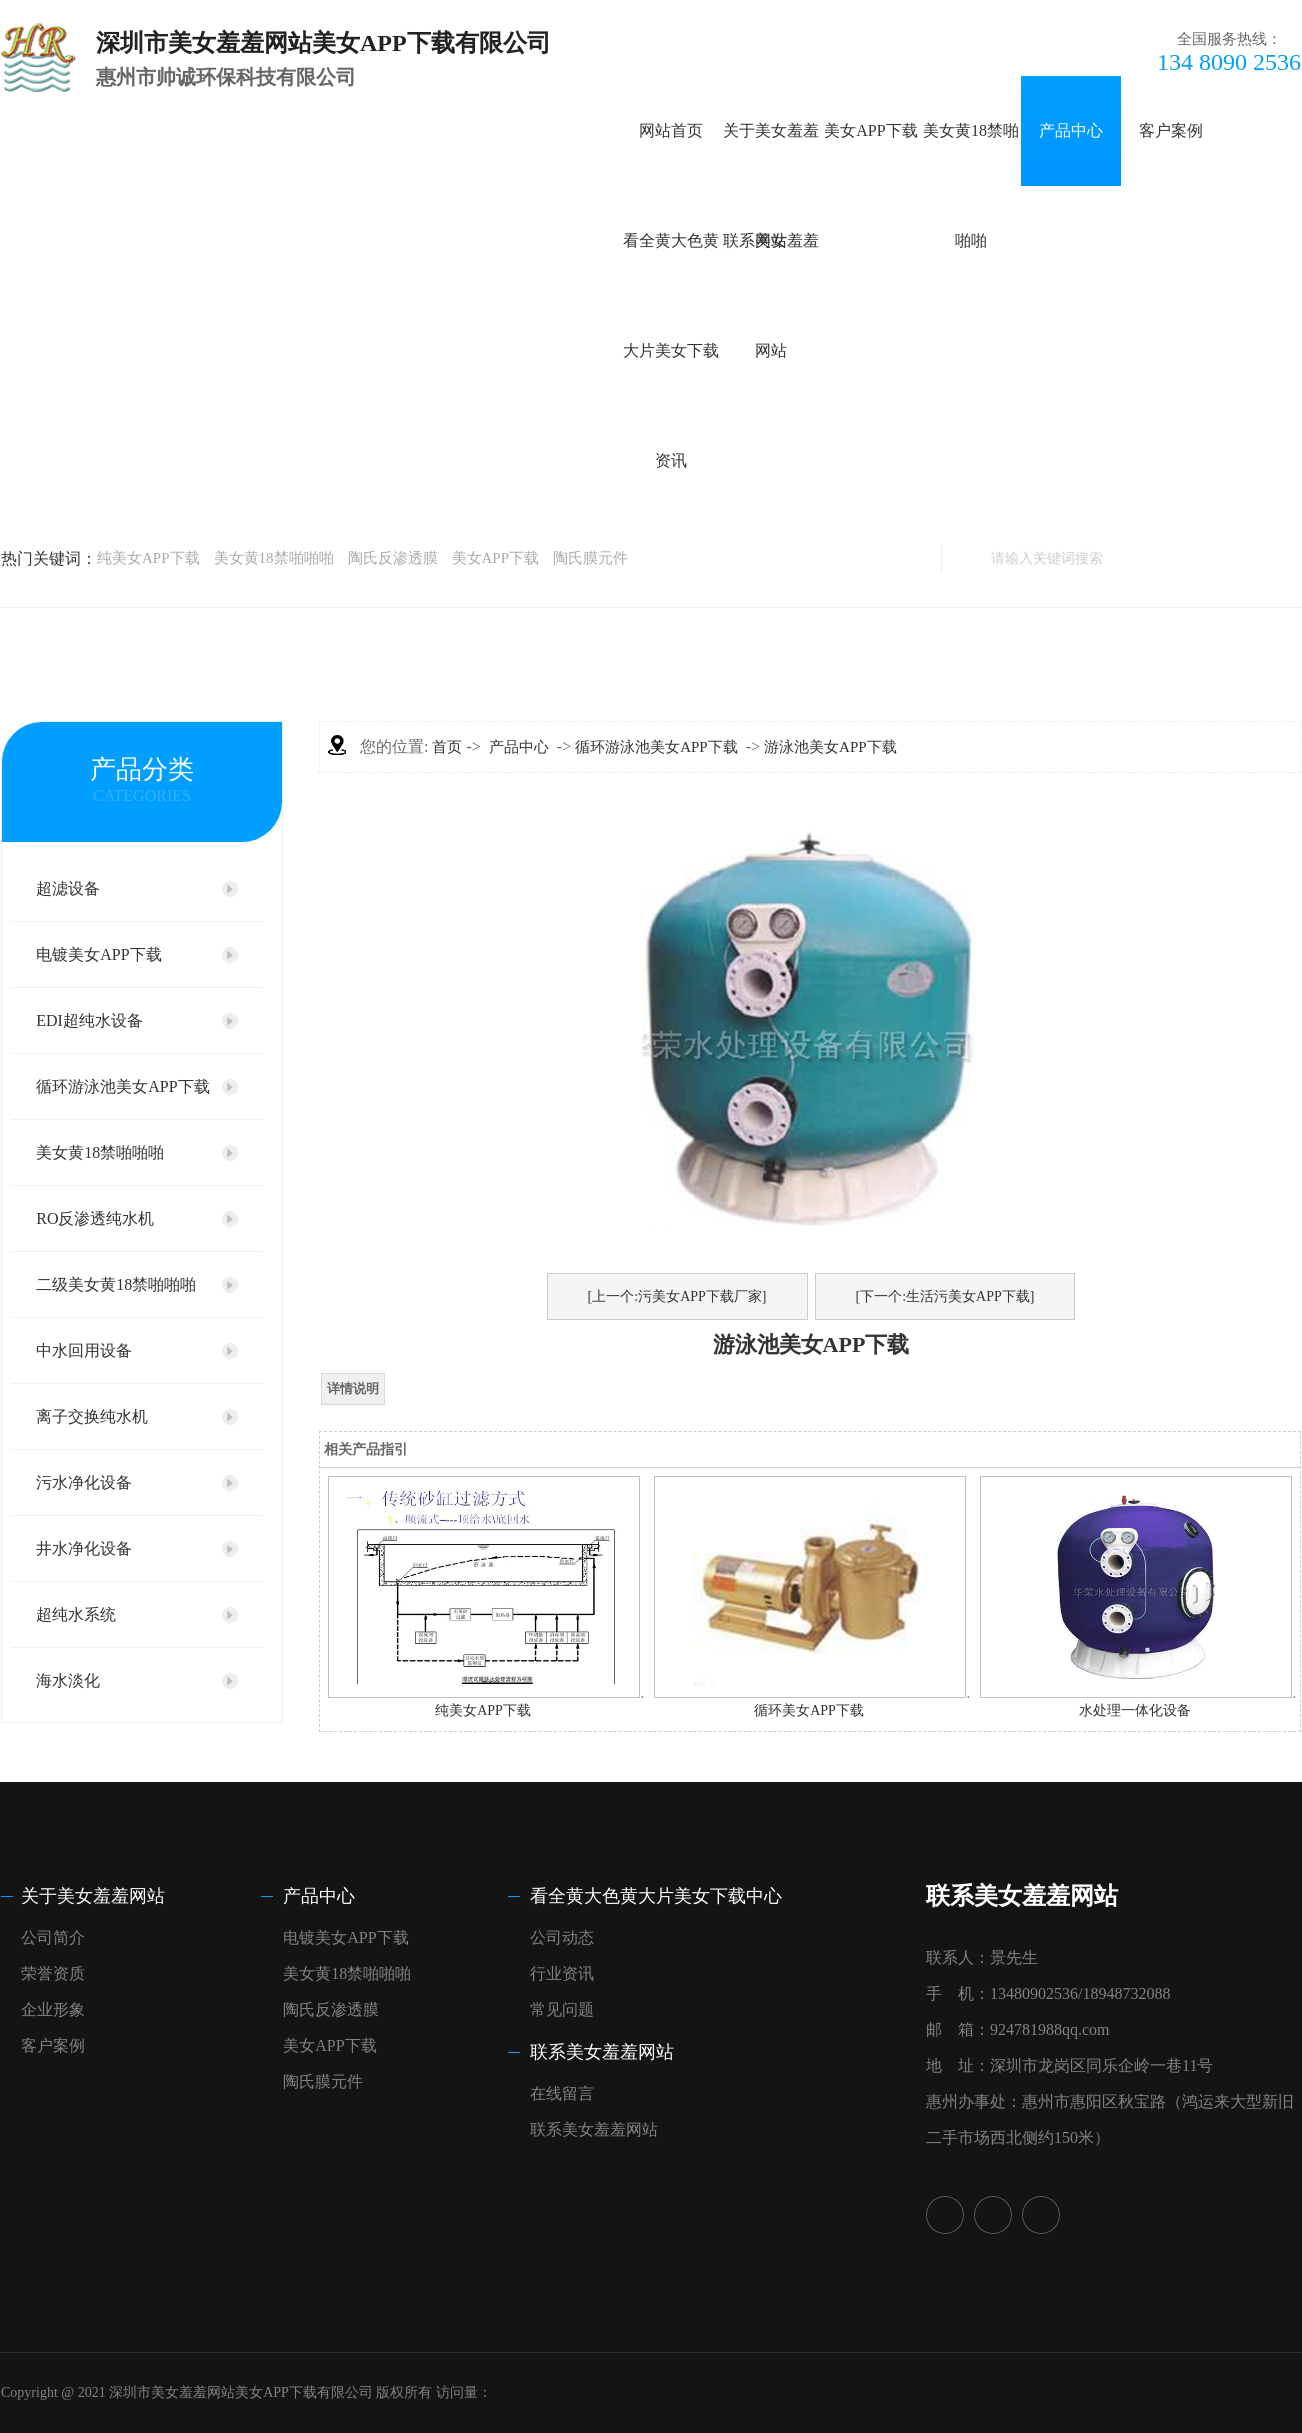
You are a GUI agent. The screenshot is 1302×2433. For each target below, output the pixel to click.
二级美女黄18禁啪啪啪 (116, 1284)
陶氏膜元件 (590, 558)
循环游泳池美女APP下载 (122, 1086)
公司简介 (53, 1937)
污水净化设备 (84, 1482)
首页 (447, 747)
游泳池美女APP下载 (830, 747)
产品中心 (1071, 130)
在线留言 (562, 2093)
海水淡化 (68, 1680)
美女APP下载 (870, 130)
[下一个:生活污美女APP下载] (945, 1296)
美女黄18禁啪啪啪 (274, 558)
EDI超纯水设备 (89, 1020)
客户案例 (1171, 130)
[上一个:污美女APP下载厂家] (677, 1296)
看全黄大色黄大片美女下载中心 (656, 1896)
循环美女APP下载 (809, 1710)
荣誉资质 (53, 1973)
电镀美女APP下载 (98, 954)
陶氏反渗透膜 (393, 558)
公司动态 (562, 1937)
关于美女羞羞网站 (93, 1896)
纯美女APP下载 (148, 558)
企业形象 (53, 2009)
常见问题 (562, 2009)
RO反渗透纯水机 (95, 1218)
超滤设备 (68, 888)
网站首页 (671, 130)
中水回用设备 (84, 1350)
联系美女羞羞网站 (602, 2052)
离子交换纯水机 (92, 1416)
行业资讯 (562, 1973)
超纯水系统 (76, 1614)
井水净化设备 (84, 1548)
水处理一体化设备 (1135, 1710)
